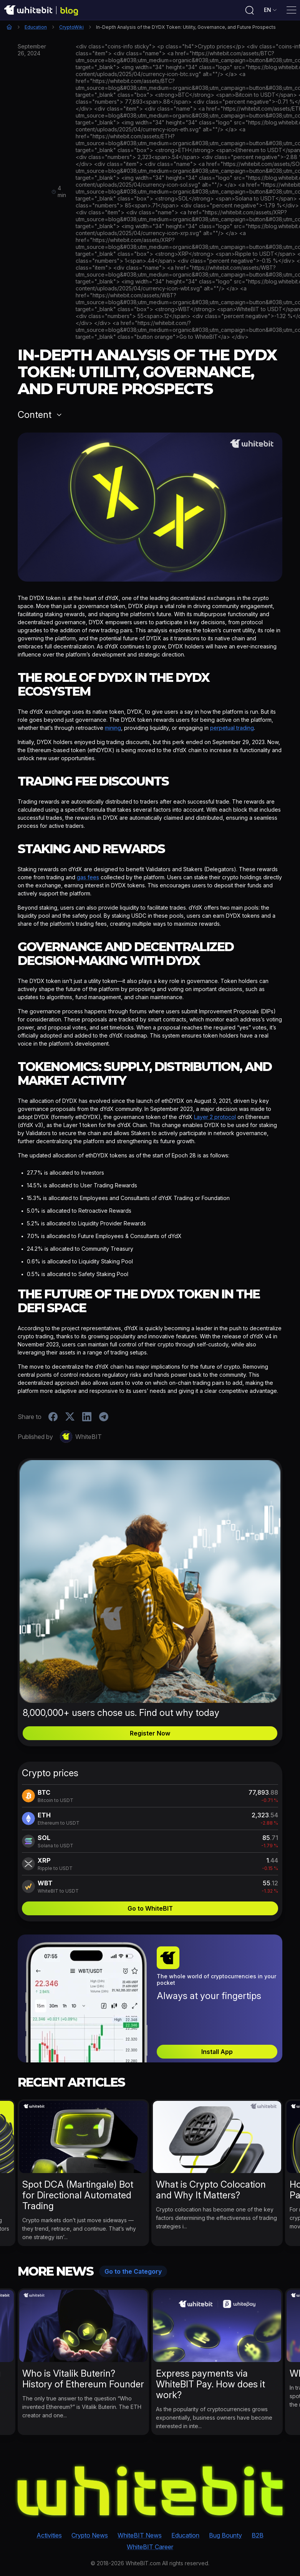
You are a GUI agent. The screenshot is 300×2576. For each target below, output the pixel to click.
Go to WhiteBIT (150, 1908)
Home (9, 27)
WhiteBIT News (140, 2535)
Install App (217, 2051)
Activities (49, 2535)
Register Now (150, 1733)
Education (36, 27)
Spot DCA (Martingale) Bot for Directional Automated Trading (77, 2195)
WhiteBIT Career (150, 2547)
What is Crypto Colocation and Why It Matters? (211, 2190)
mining (113, 727)
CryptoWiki (71, 27)
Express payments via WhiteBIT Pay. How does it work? (210, 2384)
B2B (258, 2535)
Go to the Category (133, 2271)
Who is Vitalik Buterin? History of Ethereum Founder (83, 2379)
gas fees (88, 877)
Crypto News (89, 2535)
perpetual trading (232, 727)
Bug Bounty (225, 2535)
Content (34, 414)
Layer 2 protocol (215, 1117)
